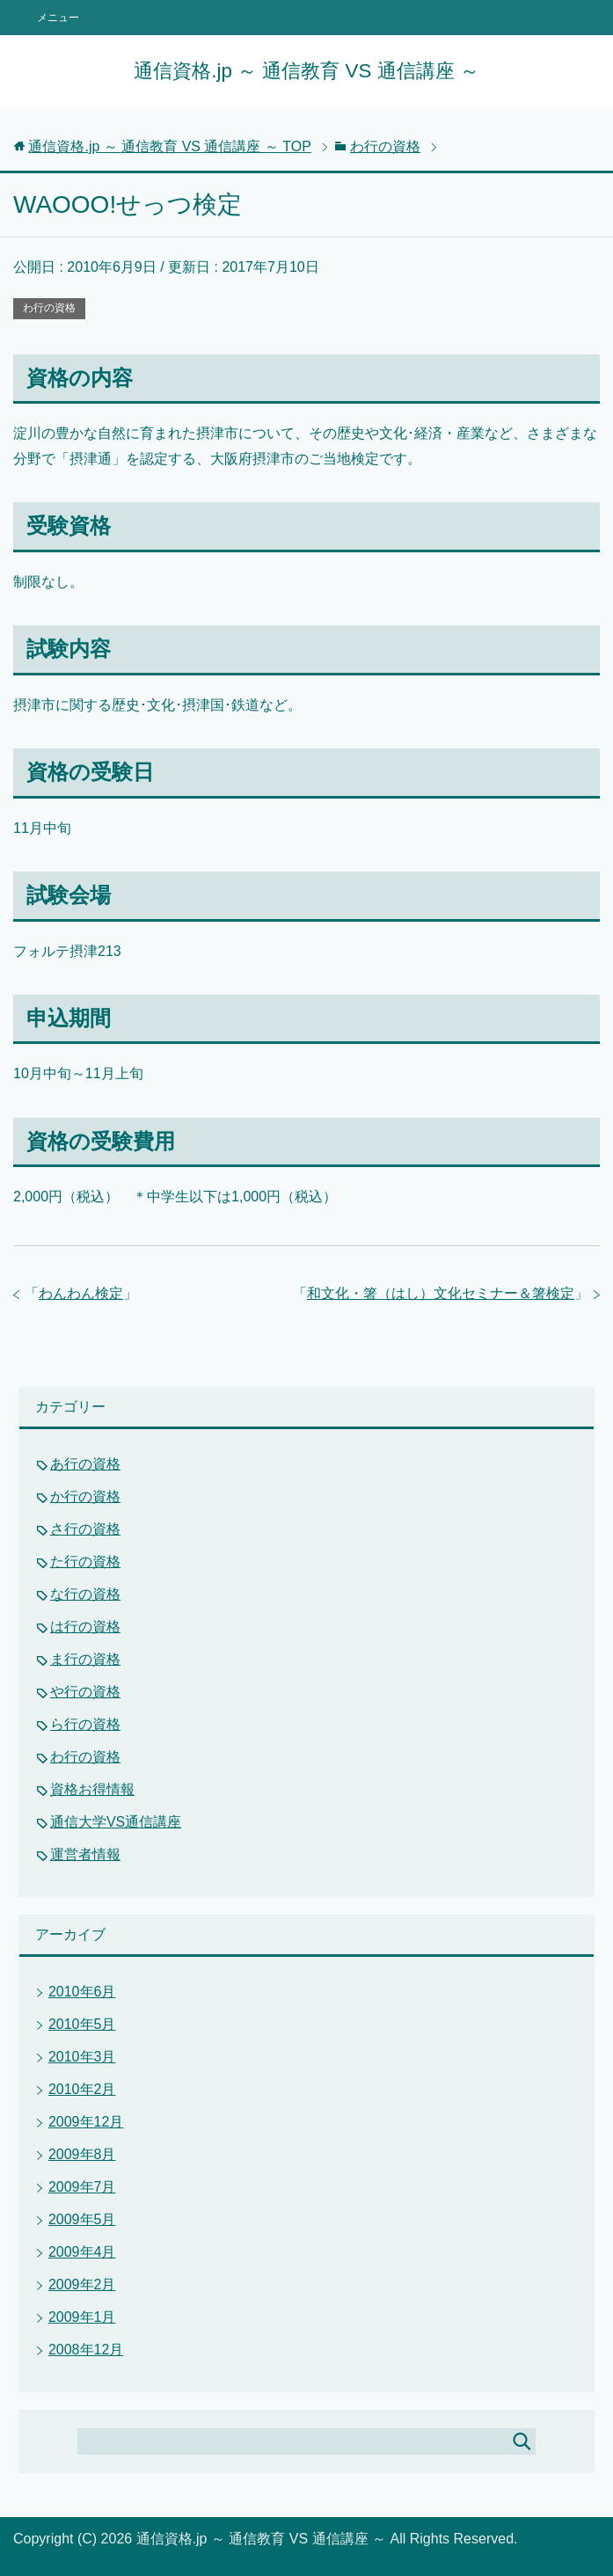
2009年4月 (82, 2251)
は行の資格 (85, 1626)
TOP (169, 146)
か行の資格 (85, 1496)
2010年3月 (82, 2056)
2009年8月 (82, 2154)
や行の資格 (85, 1691)
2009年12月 (85, 2121)
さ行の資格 (85, 1529)
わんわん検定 (81, 1293)
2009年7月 (82, 2186)
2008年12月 (85, 2349)
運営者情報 (85, 1854)
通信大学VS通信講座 (115, 1821)
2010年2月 (82, 2089)
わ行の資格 (49, 308)
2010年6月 (82, 1991)
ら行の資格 (85, 1724)
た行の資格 (85, 1561)
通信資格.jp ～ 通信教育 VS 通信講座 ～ (306, 71)
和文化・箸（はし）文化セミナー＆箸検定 (440, 1293)
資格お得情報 (92, 1789)
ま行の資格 (85, 1659)
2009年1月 (82, 2317)
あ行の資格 (85, 1463)
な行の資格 (85, 1594)
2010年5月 (82, 2024)
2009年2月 (82, 2284)
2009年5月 (82, 2219)
